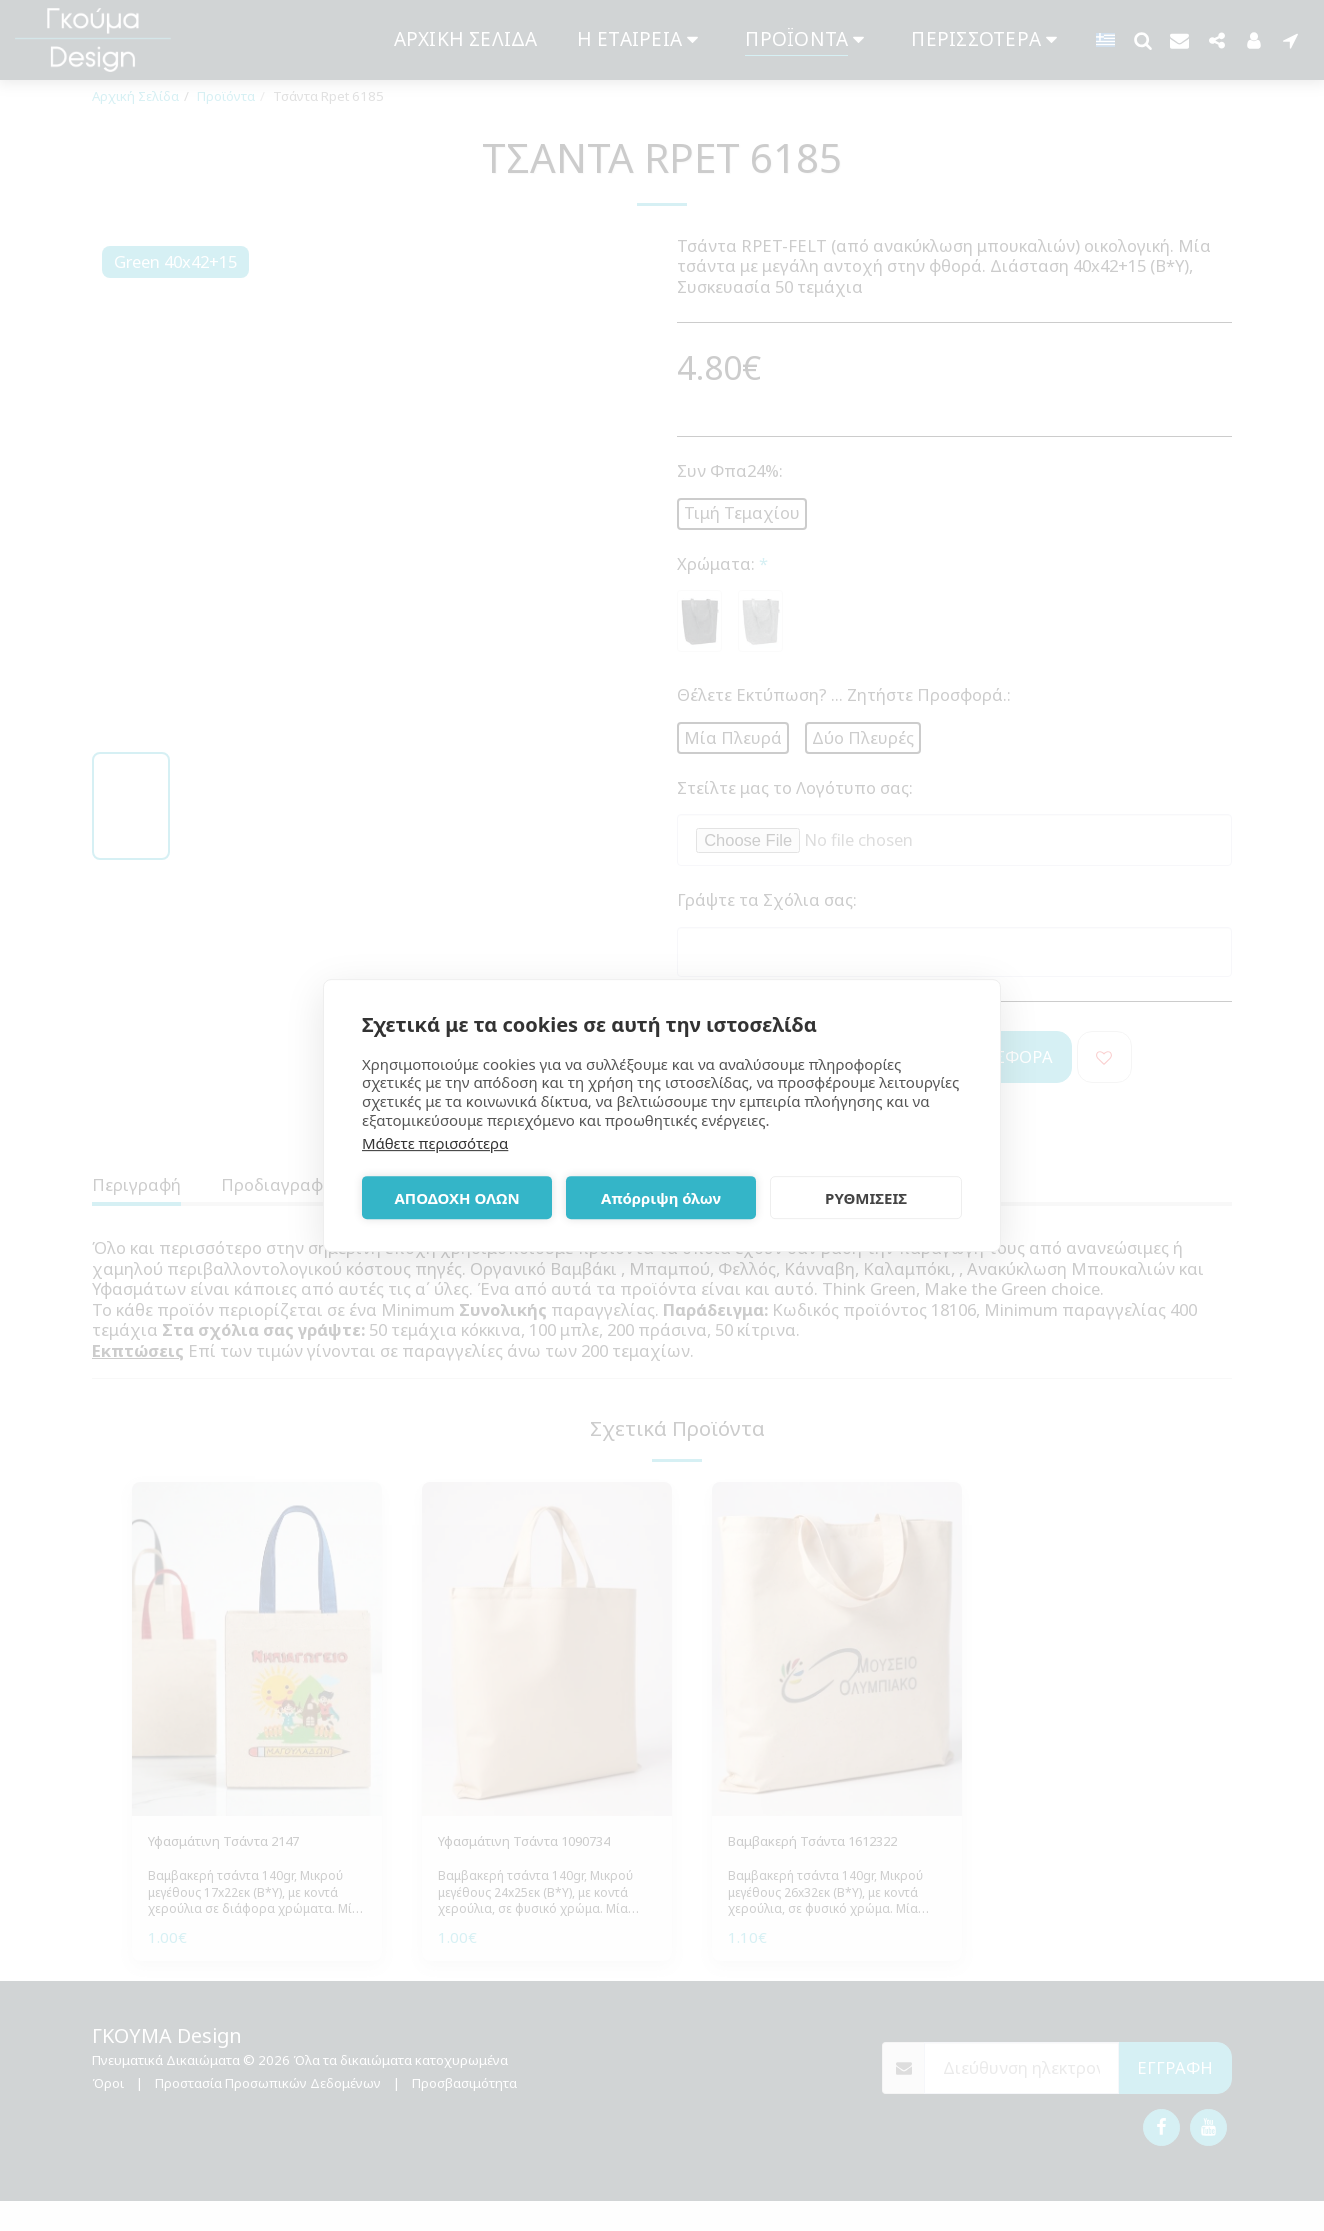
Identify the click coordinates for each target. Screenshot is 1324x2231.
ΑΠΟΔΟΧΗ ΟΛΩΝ (456, 1198)
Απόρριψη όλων (661, 1198)
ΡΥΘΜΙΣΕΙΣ (866, 1198)
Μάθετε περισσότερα (435, 1143)
